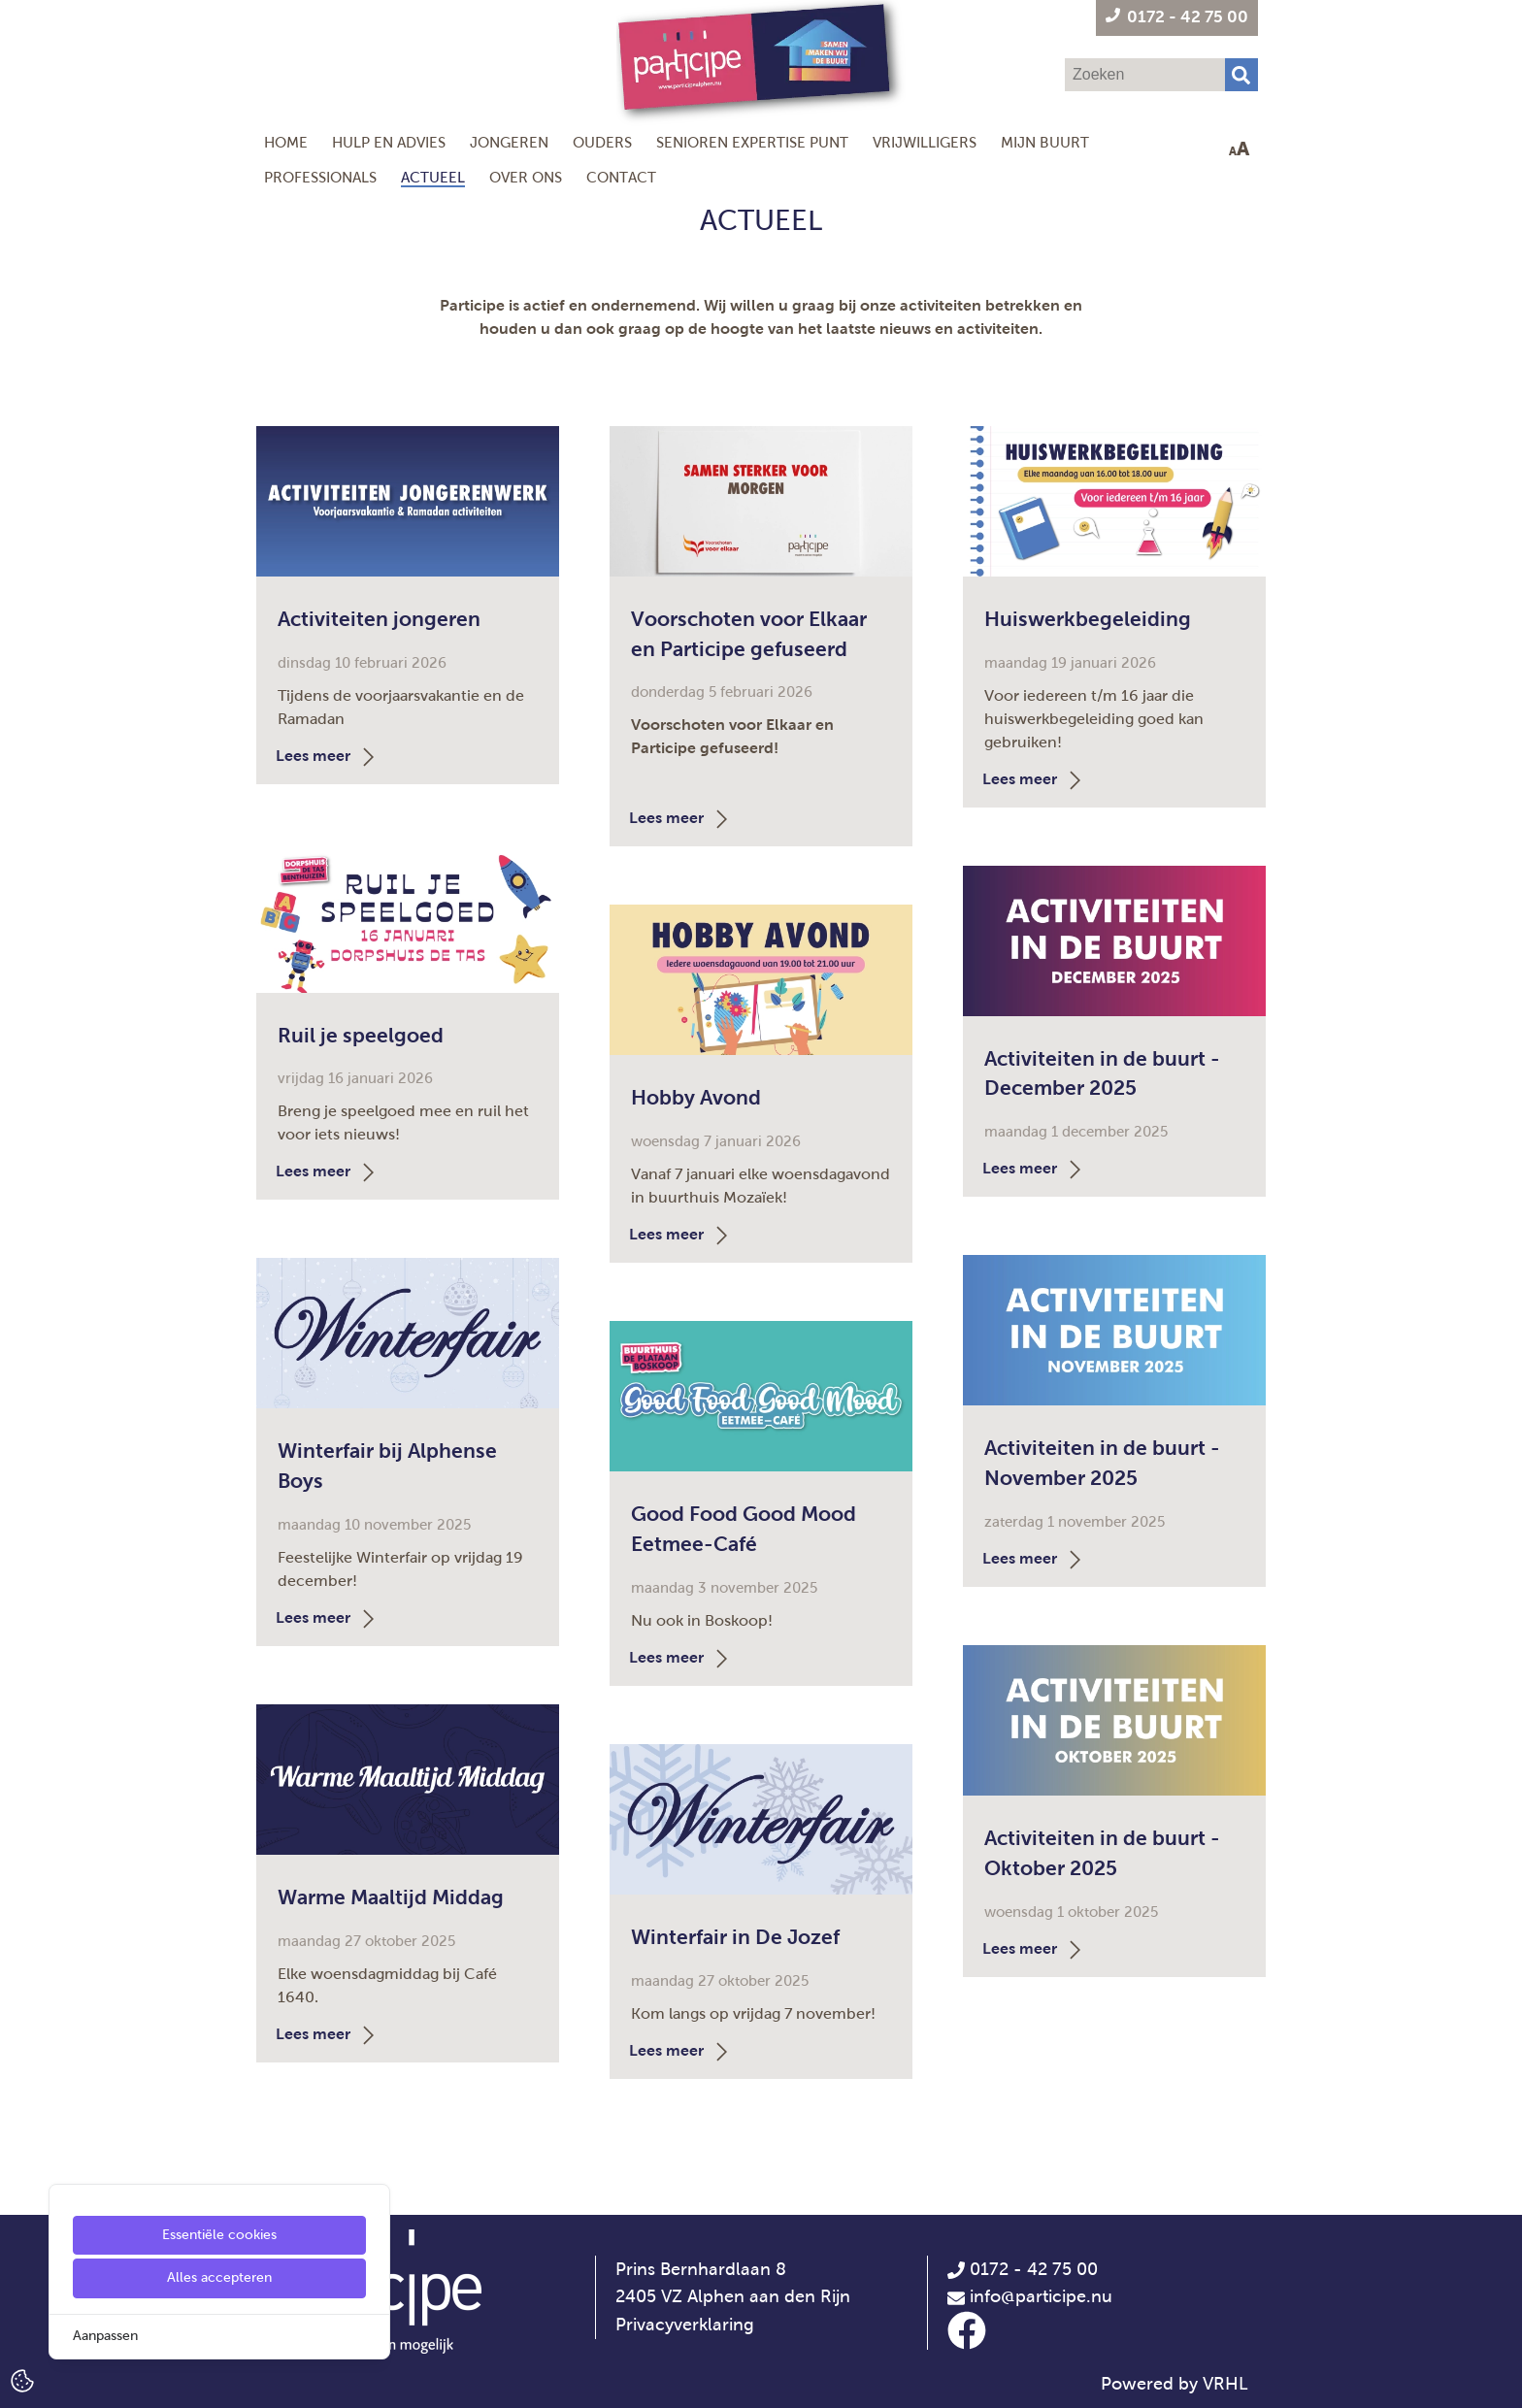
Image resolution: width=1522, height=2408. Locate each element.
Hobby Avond (696, 1097)
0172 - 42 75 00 (1022, 2269)
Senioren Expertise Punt (752, 142)
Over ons (525, 177)
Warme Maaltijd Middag (391, 1897)
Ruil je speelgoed (361, 1035)
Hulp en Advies (389, 142)
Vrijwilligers (924, 142)
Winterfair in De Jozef (735, 1937)
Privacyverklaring (684, 2324)
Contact (621, 177)
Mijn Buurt (1045, 142)
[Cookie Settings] (22, 2379)
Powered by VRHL (1174, 2383)
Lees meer (328, 755)
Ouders (602, 142)
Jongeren (509, 142)
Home (286, 142)
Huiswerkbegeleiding (1087, 619)
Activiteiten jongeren (379, 619)
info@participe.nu (1041, 2296)
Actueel (433, 177)
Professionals (320, 177)
